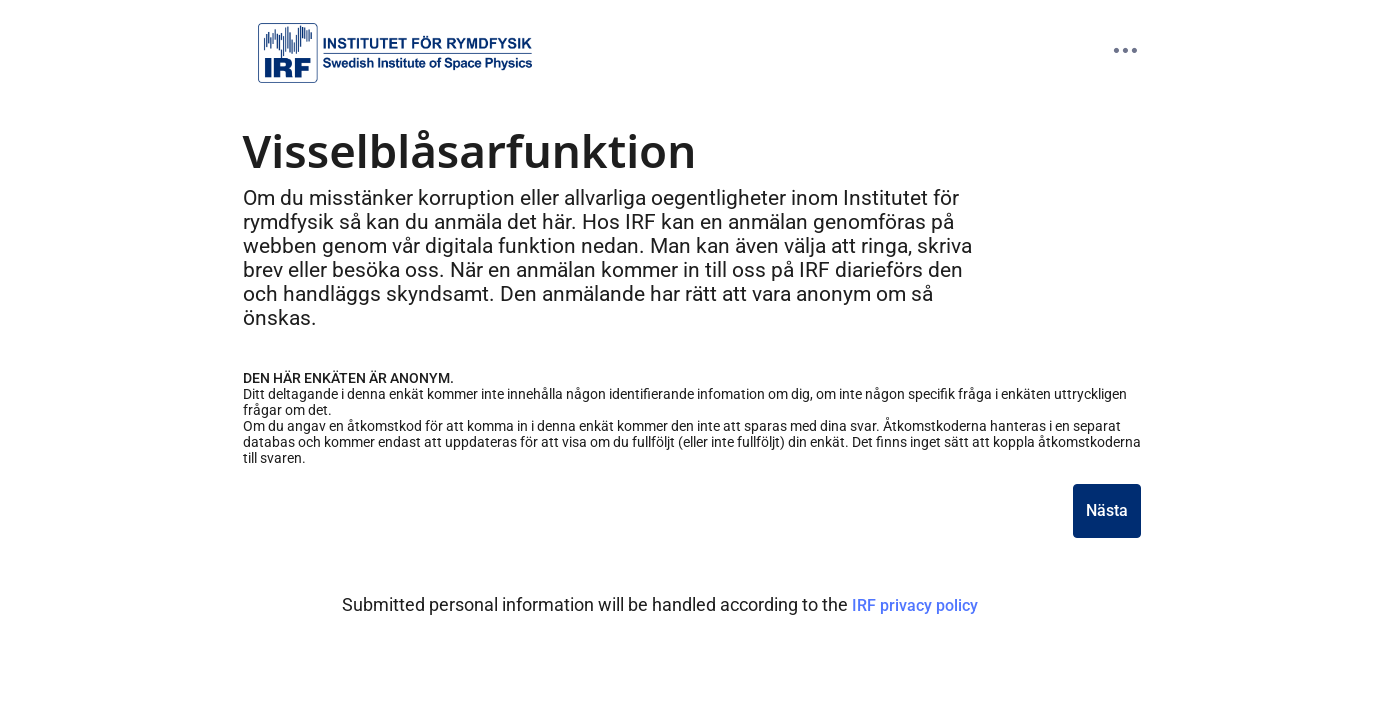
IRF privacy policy (915, 605)
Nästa (1107, 510)
